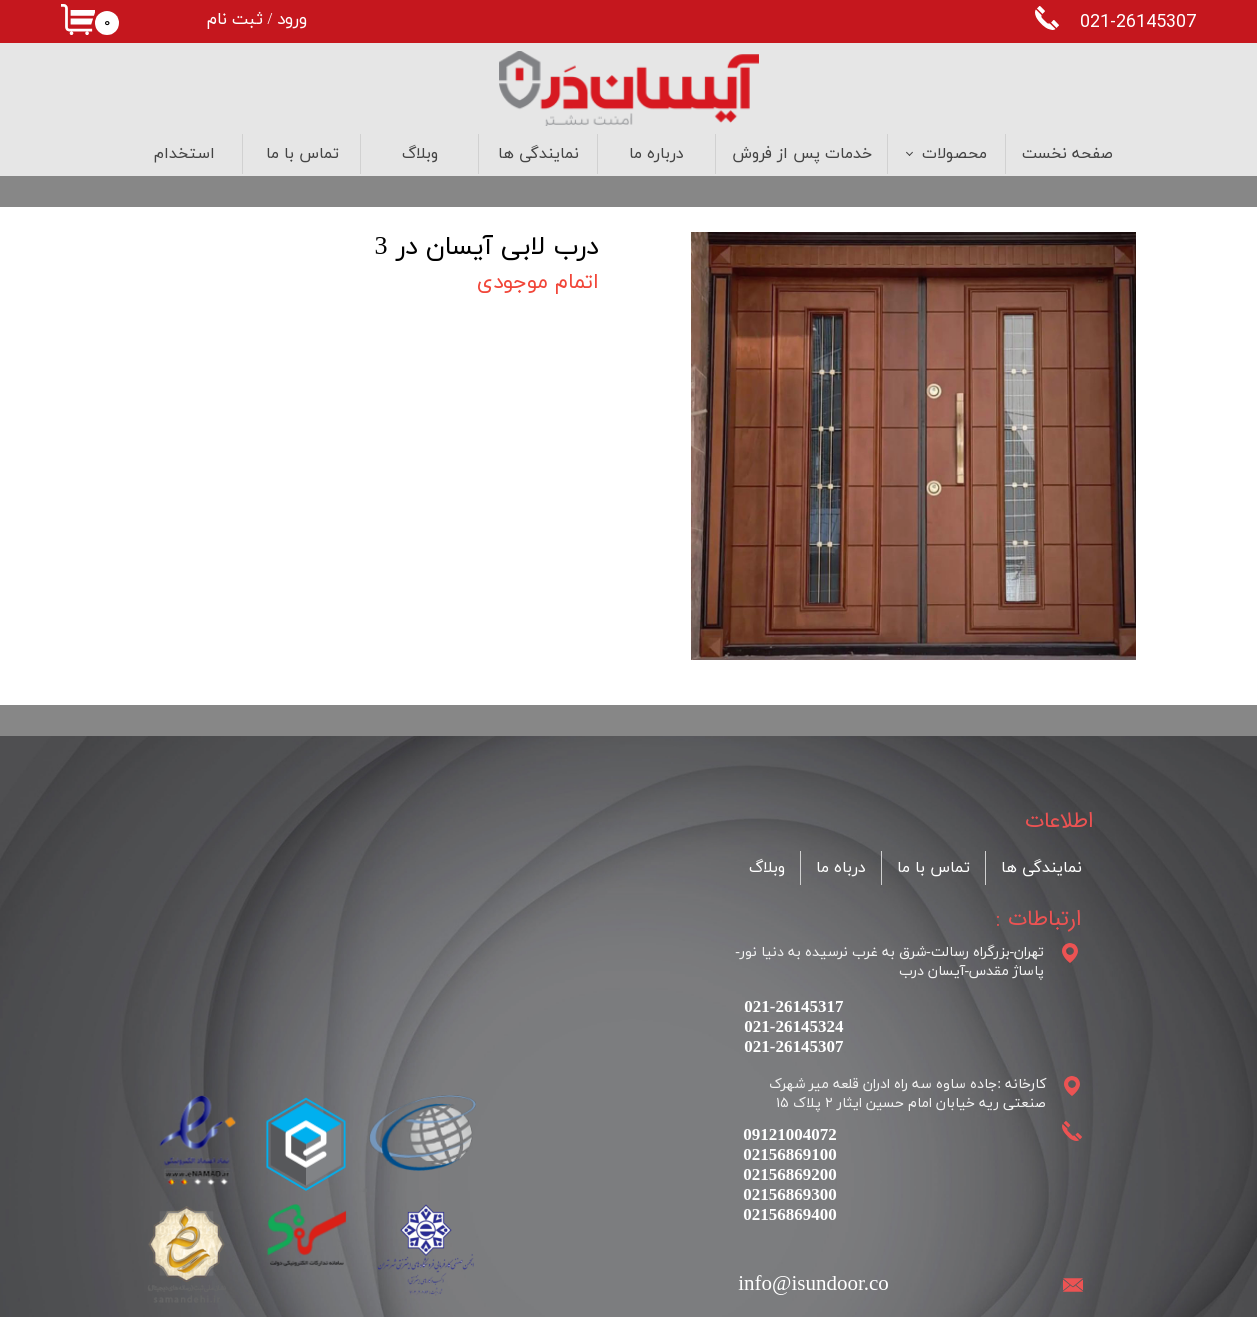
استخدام (184, 154)
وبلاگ (420, 154)
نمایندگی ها (538, 154)
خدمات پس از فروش (802, 154)
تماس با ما (302, 154)
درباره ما (656, 154)
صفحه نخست (1067, 154)
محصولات (954, 154)
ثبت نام (235, 20)
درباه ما (841, 868)
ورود (292, 20)
